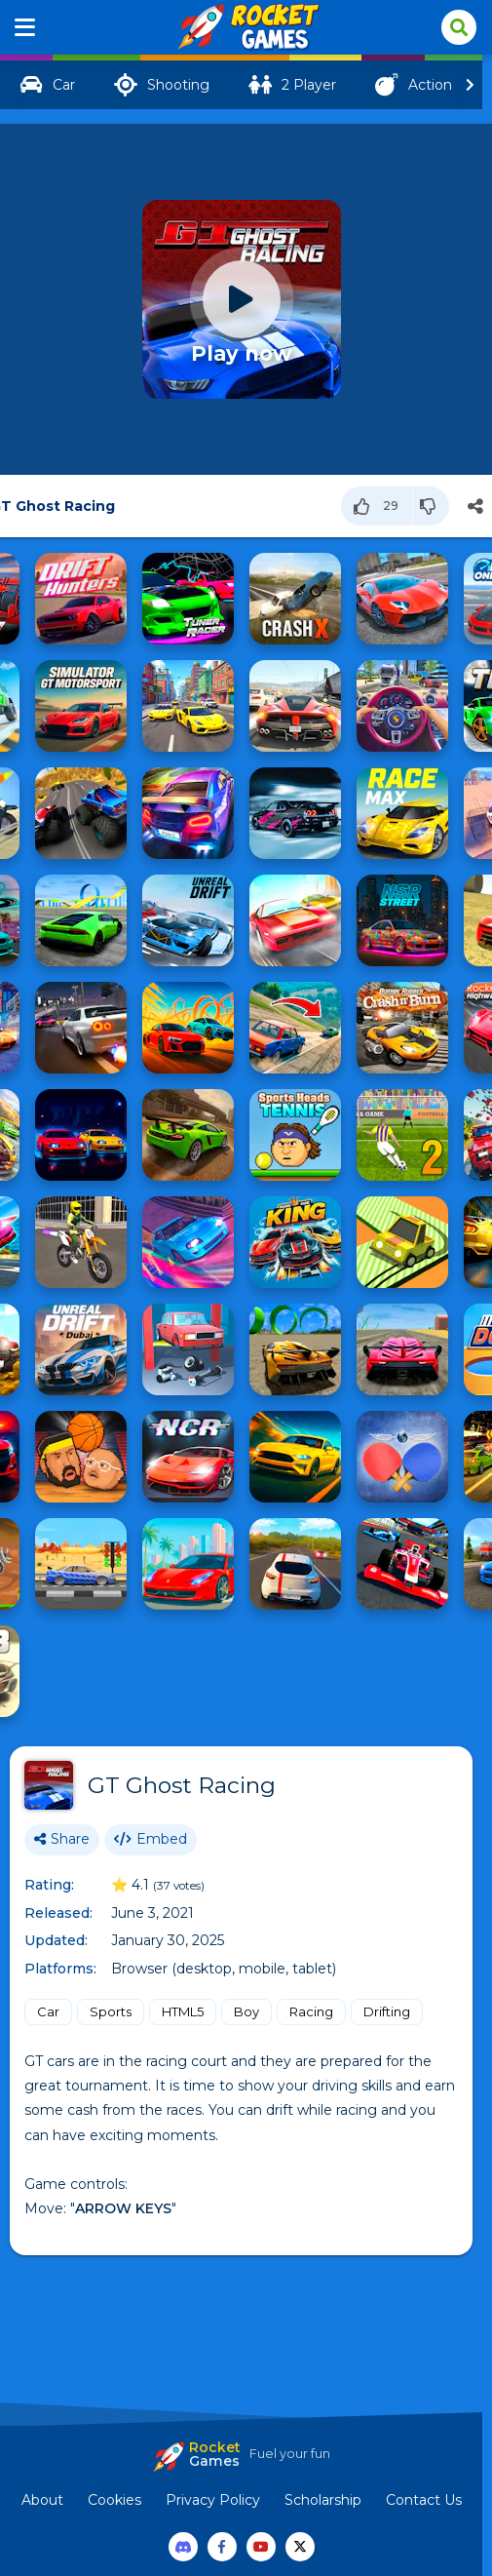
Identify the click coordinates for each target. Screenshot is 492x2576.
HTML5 (183, 2011)
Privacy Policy (213, 2500)
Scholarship (322, 2500)
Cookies (114, 2500)
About (42, 2500)
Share (62, 1839)
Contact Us (424, 2500)
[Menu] (25, 27)
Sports (111, 2011)
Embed (150, 1839)
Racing (311, 2011)
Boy (246, 2011)
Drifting (386, 2011)
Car (48, 2011)
